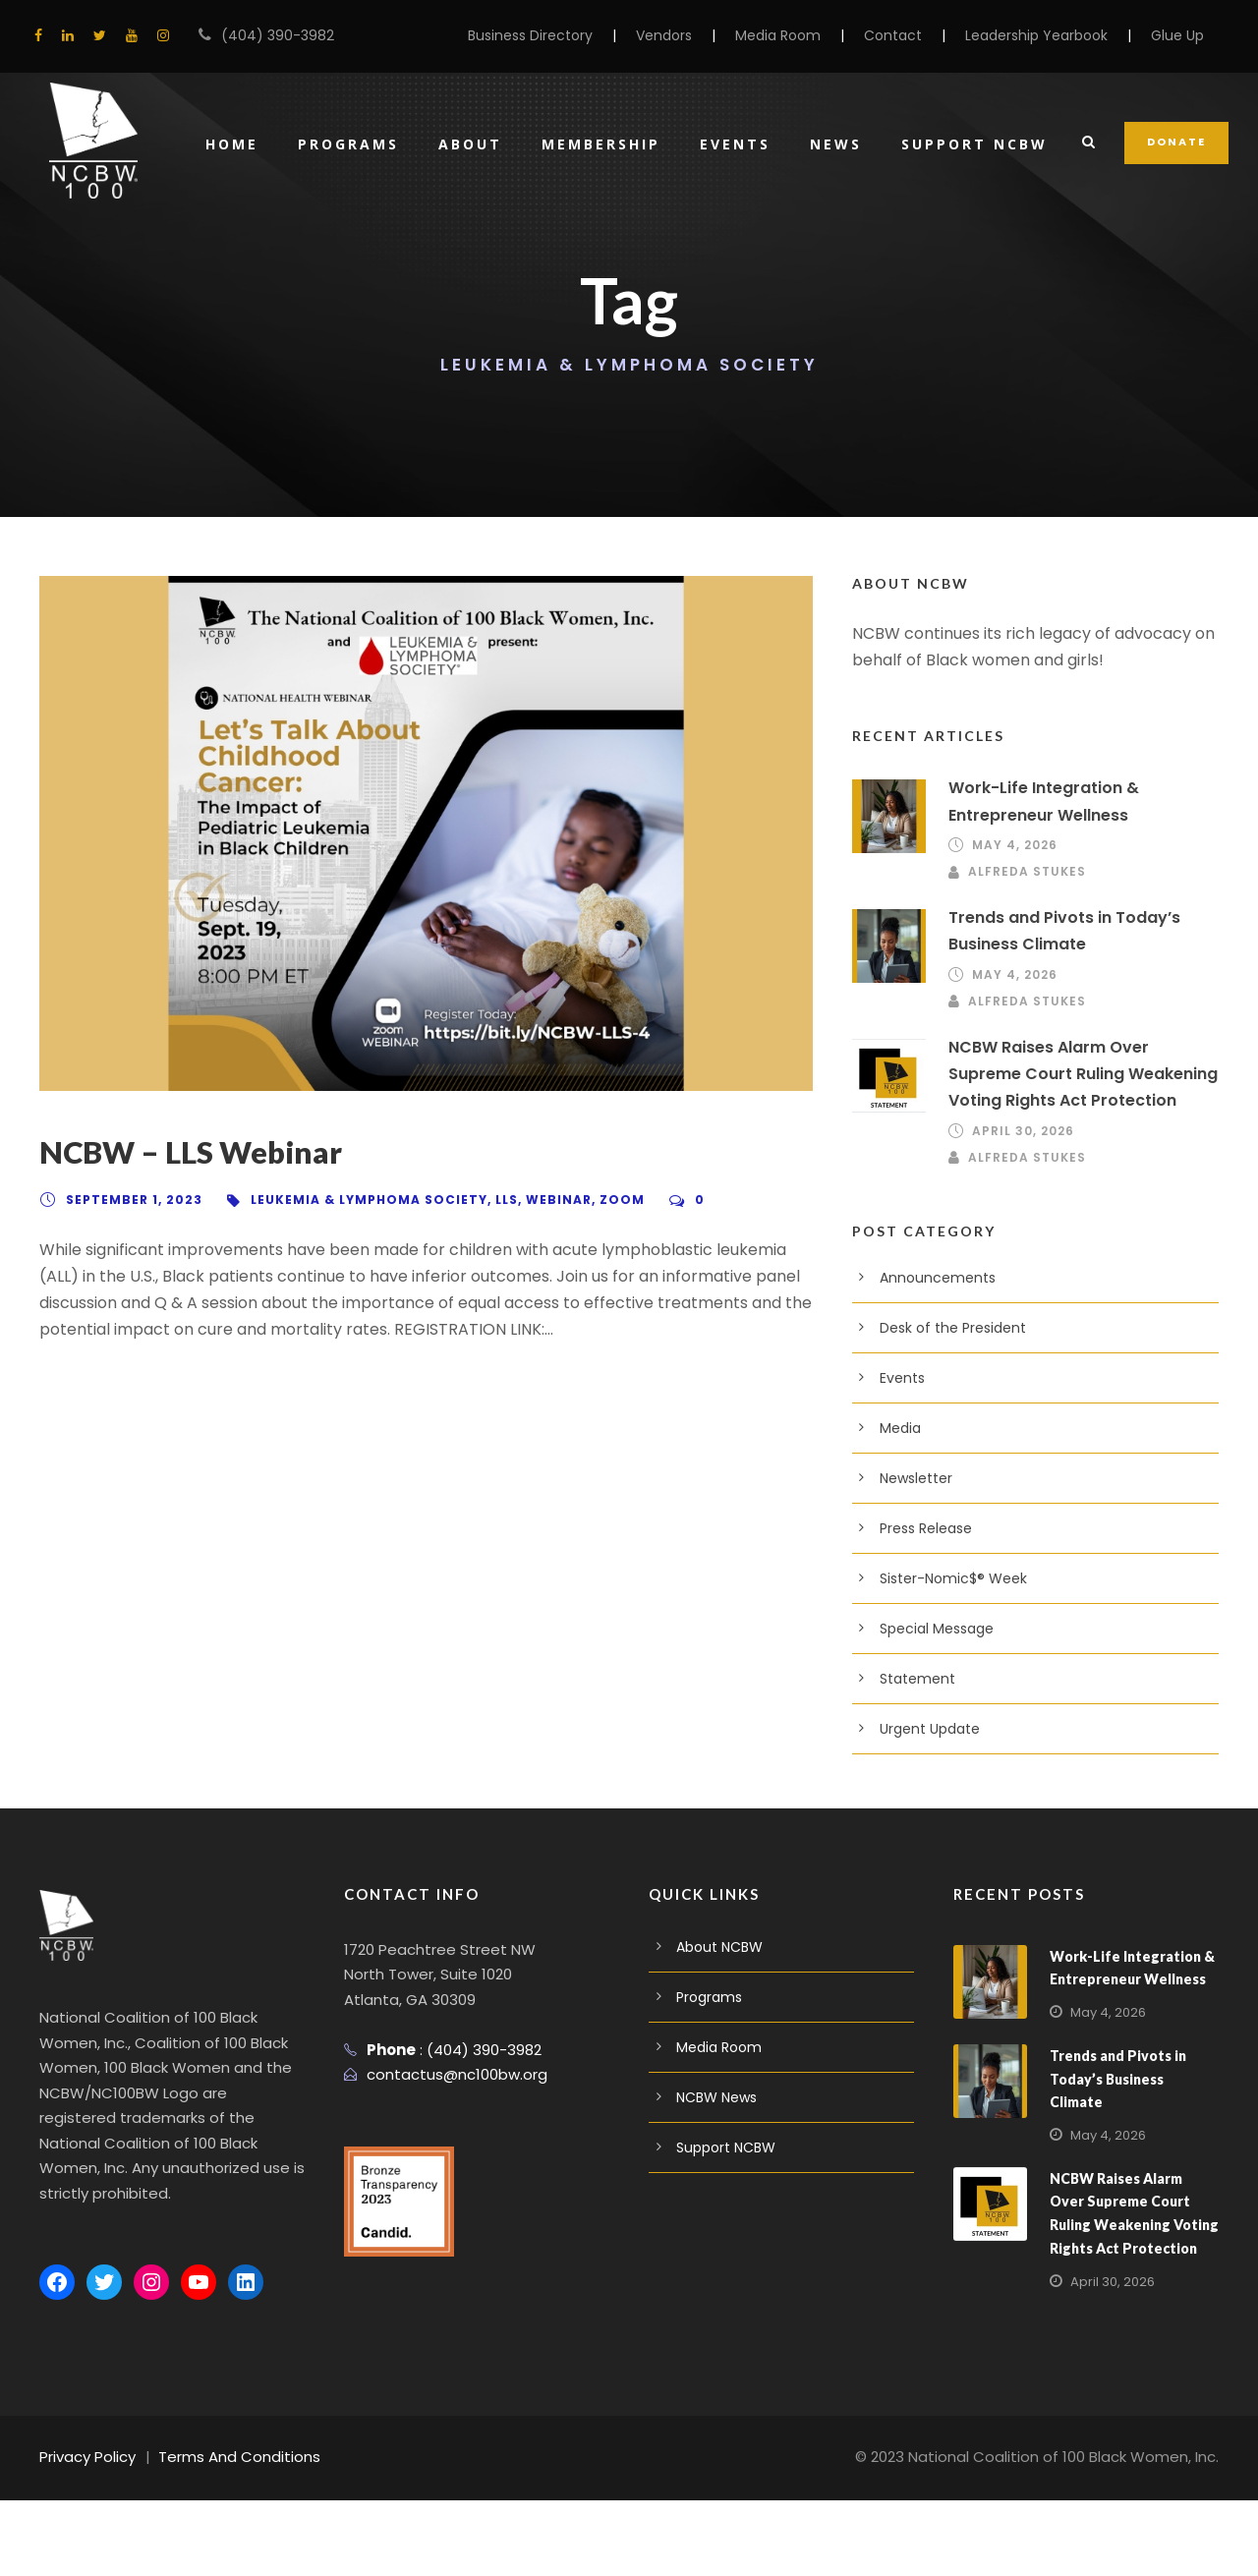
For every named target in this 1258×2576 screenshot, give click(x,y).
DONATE (1177, 267)
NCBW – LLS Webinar (196, 1253)
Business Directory (576, 35)
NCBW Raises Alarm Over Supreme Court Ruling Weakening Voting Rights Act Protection (1080, 1175)
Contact (915, 35)
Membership (596, 269)
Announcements (929, 1378)
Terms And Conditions (224, 2532)
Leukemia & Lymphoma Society (359, 1300)
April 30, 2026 (1021, 1231)
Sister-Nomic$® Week (947, 1679)
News (835, 269)
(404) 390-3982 (268, 35)
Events (733, 269)
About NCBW (717, 2047)
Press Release (924, 1628)
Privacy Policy (85, 2532)
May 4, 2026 (1011, 946)
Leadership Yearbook (1046, 35)
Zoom (604, 1300)
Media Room (809, 35)
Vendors (702, 35)
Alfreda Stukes (1028, 973)
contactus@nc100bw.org (448, 2175)
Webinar (544, 1300)
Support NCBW (975, 269)
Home (222, 269)
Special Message (932, 1729)
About (464, 269)
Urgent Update (924, 1829)
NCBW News (716, 2197)
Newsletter (912, 1578)
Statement (911, 1779)
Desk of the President (945, 1428)
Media (898, 1528)
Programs (340, 269)
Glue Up (1179, 35)
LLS (491, 1300)
